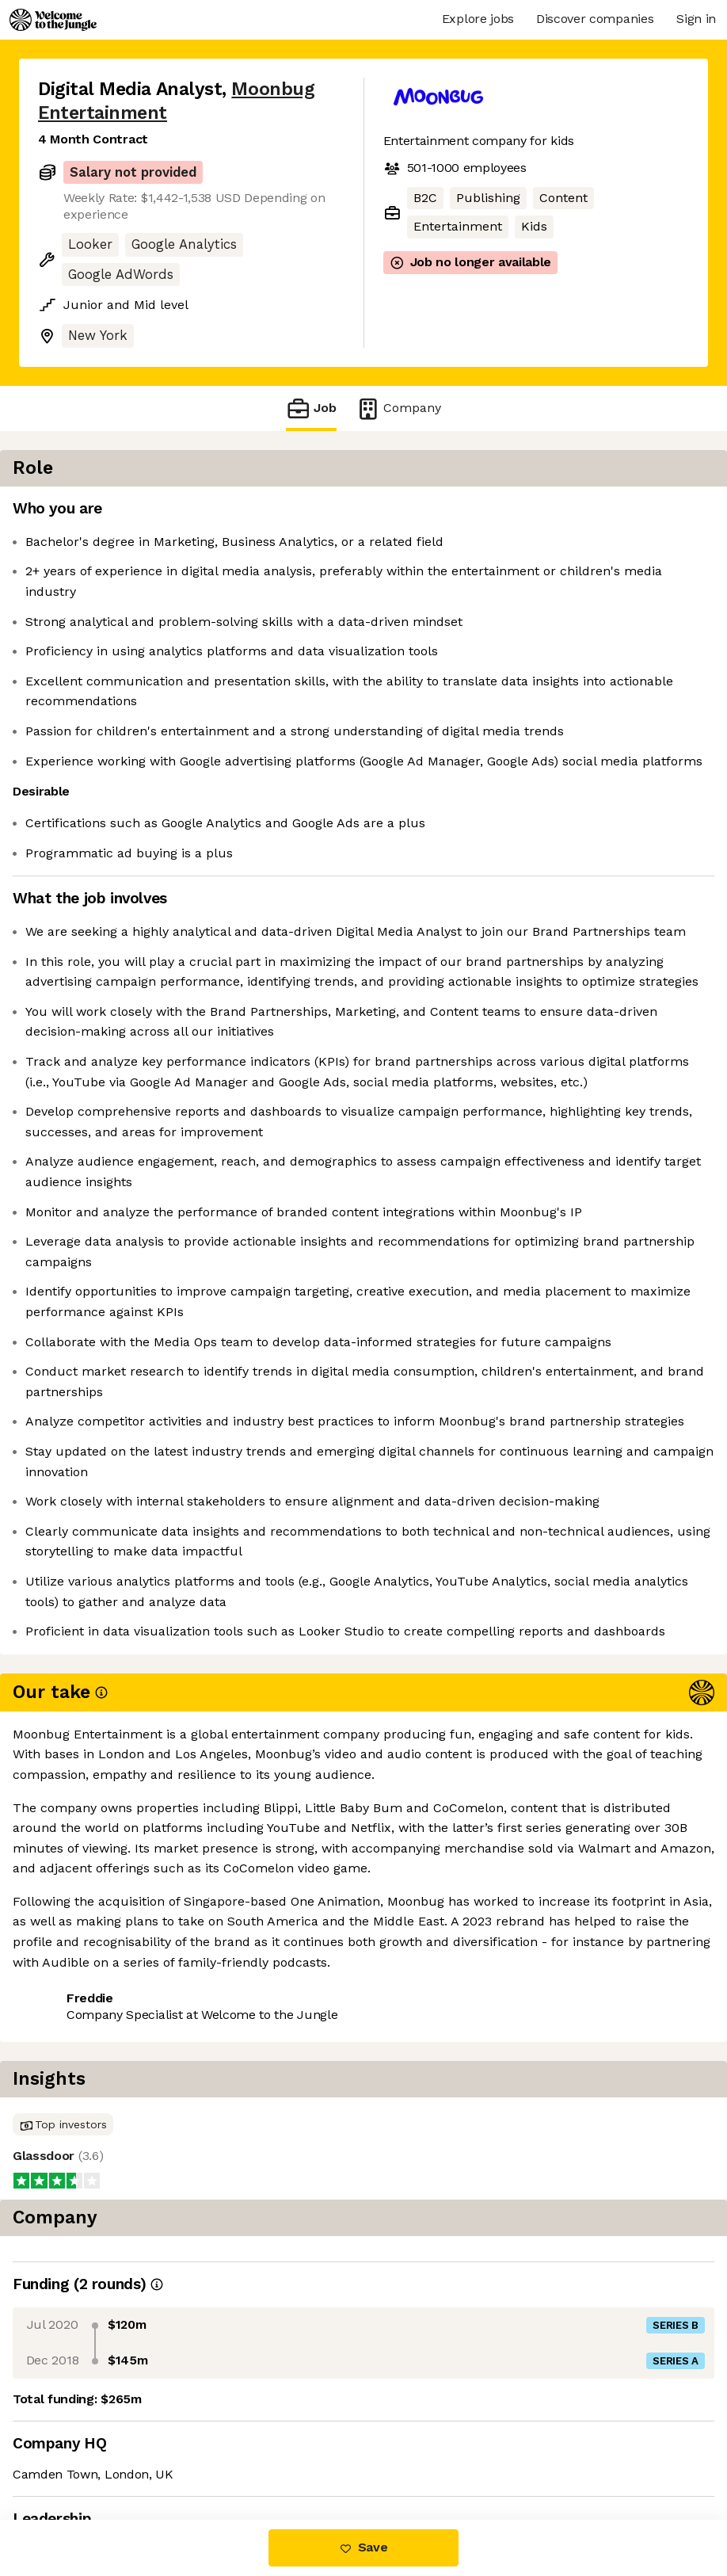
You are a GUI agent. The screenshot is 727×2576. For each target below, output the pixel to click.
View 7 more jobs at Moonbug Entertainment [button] (173, 2452)
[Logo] (53, 20)
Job (311, 408)
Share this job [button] (81, 2423)
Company (398, 408)
